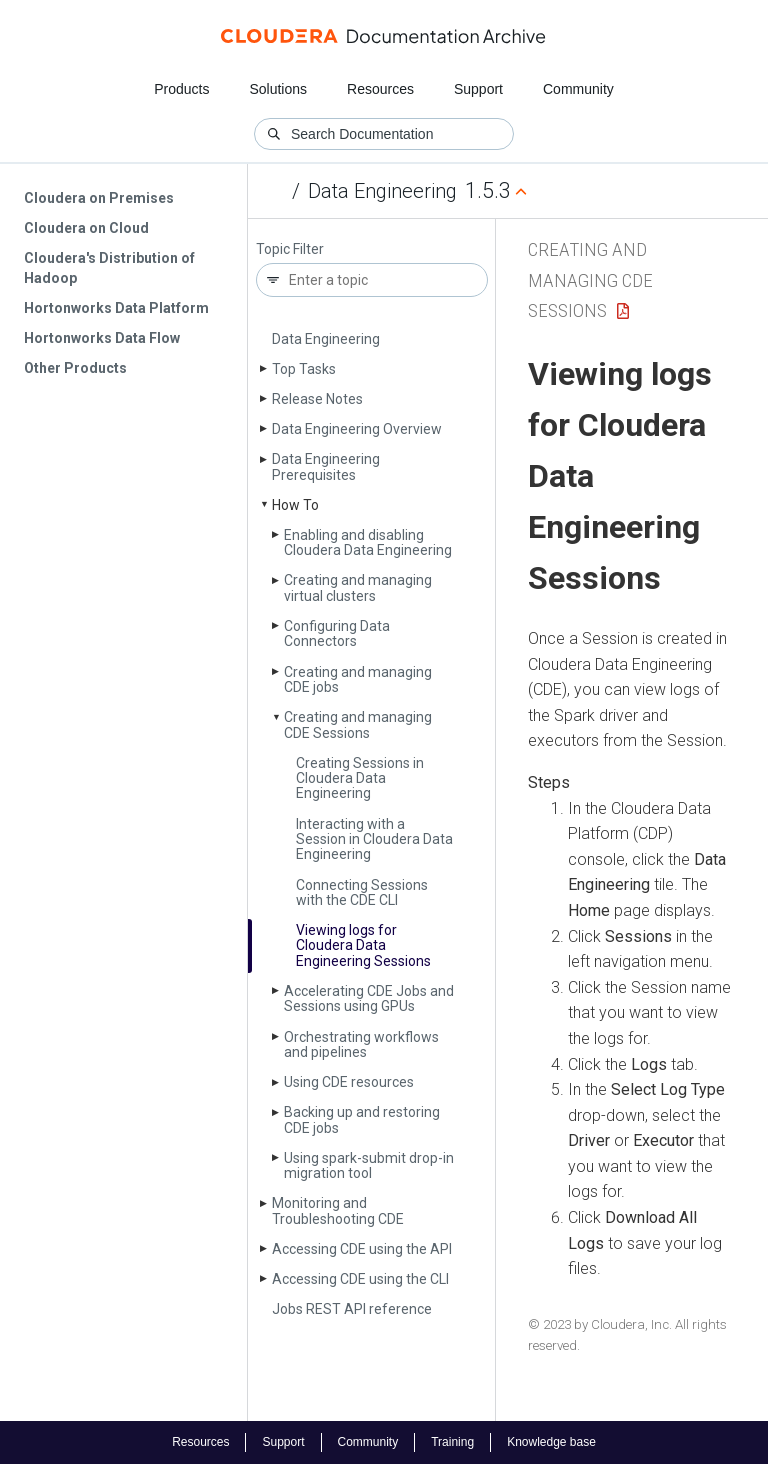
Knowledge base (551, 1442)
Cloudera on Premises (99, 198)
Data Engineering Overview (357, 429)
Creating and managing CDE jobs (358, 679)
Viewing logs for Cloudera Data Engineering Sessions (363, 945)
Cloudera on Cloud (86, 228)
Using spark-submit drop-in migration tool (369, 1165)
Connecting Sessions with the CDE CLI (362, 892)
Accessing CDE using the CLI (360, 1279)
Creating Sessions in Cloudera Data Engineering (360, 778)
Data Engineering (382, 191)
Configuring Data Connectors (337, 633)
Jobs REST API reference (352, 1309)
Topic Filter (290, 249)
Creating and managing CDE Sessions (358, 724)
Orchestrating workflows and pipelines (361, 1044)
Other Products (75, 368)
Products (181, 89)
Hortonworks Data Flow (102, 338)
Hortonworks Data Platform (116, 308)
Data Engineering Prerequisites (326, 466)
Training (452, 1442)
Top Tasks (304, 369)
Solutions (278, 89)
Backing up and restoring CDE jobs (362, 1119)
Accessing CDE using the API (362, 1249)
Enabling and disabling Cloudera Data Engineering (368, 542)
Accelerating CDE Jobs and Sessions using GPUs (369, 998)
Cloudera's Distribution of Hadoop (109, 268)
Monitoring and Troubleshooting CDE (338, 1210)
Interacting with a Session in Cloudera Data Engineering (374, 839)
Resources (380, 89)
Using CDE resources (349, 1082)
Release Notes (317, 399)
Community (578, 89)
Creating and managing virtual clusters (358, 587)
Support (478, 89)
